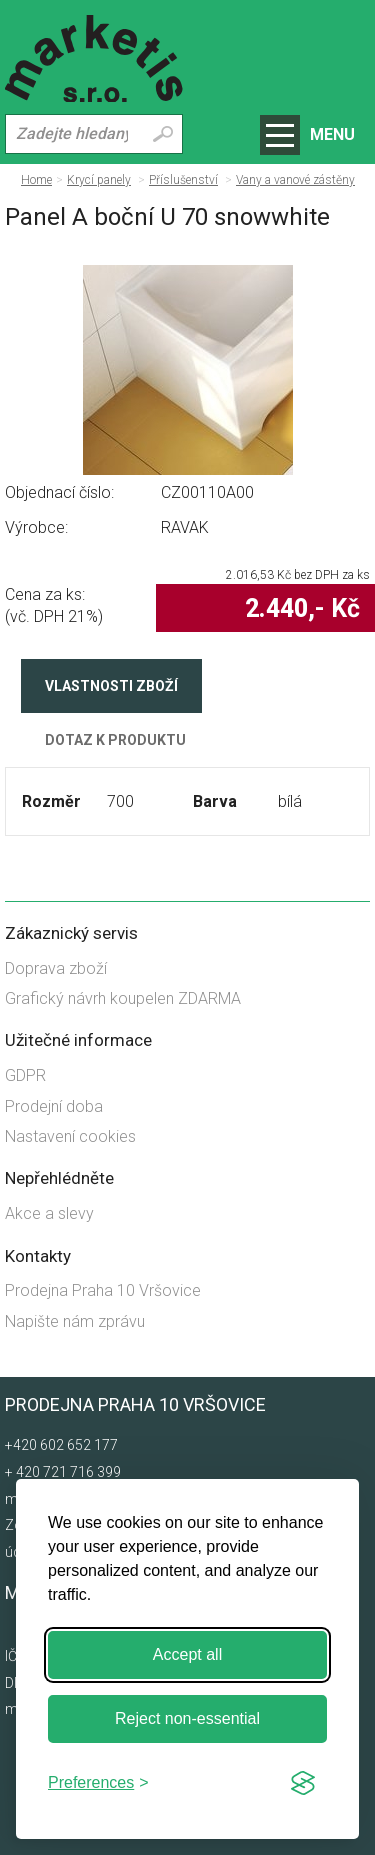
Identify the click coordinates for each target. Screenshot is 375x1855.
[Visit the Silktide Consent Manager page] (303, 1783)
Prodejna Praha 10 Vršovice (103, 1290)
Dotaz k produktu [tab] (115, 740)
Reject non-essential (187, 1718)
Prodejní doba (54, 1106)
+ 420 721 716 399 (63, 1472)
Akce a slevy (49, 1213)
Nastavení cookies (70, 1136)
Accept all (187, 1654)
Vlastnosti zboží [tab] (111, 686)
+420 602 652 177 (61, 1445)
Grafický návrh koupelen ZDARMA (123, 998)
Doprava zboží (56, 968)
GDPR (25, 1075)
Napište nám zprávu (75, 1321)
